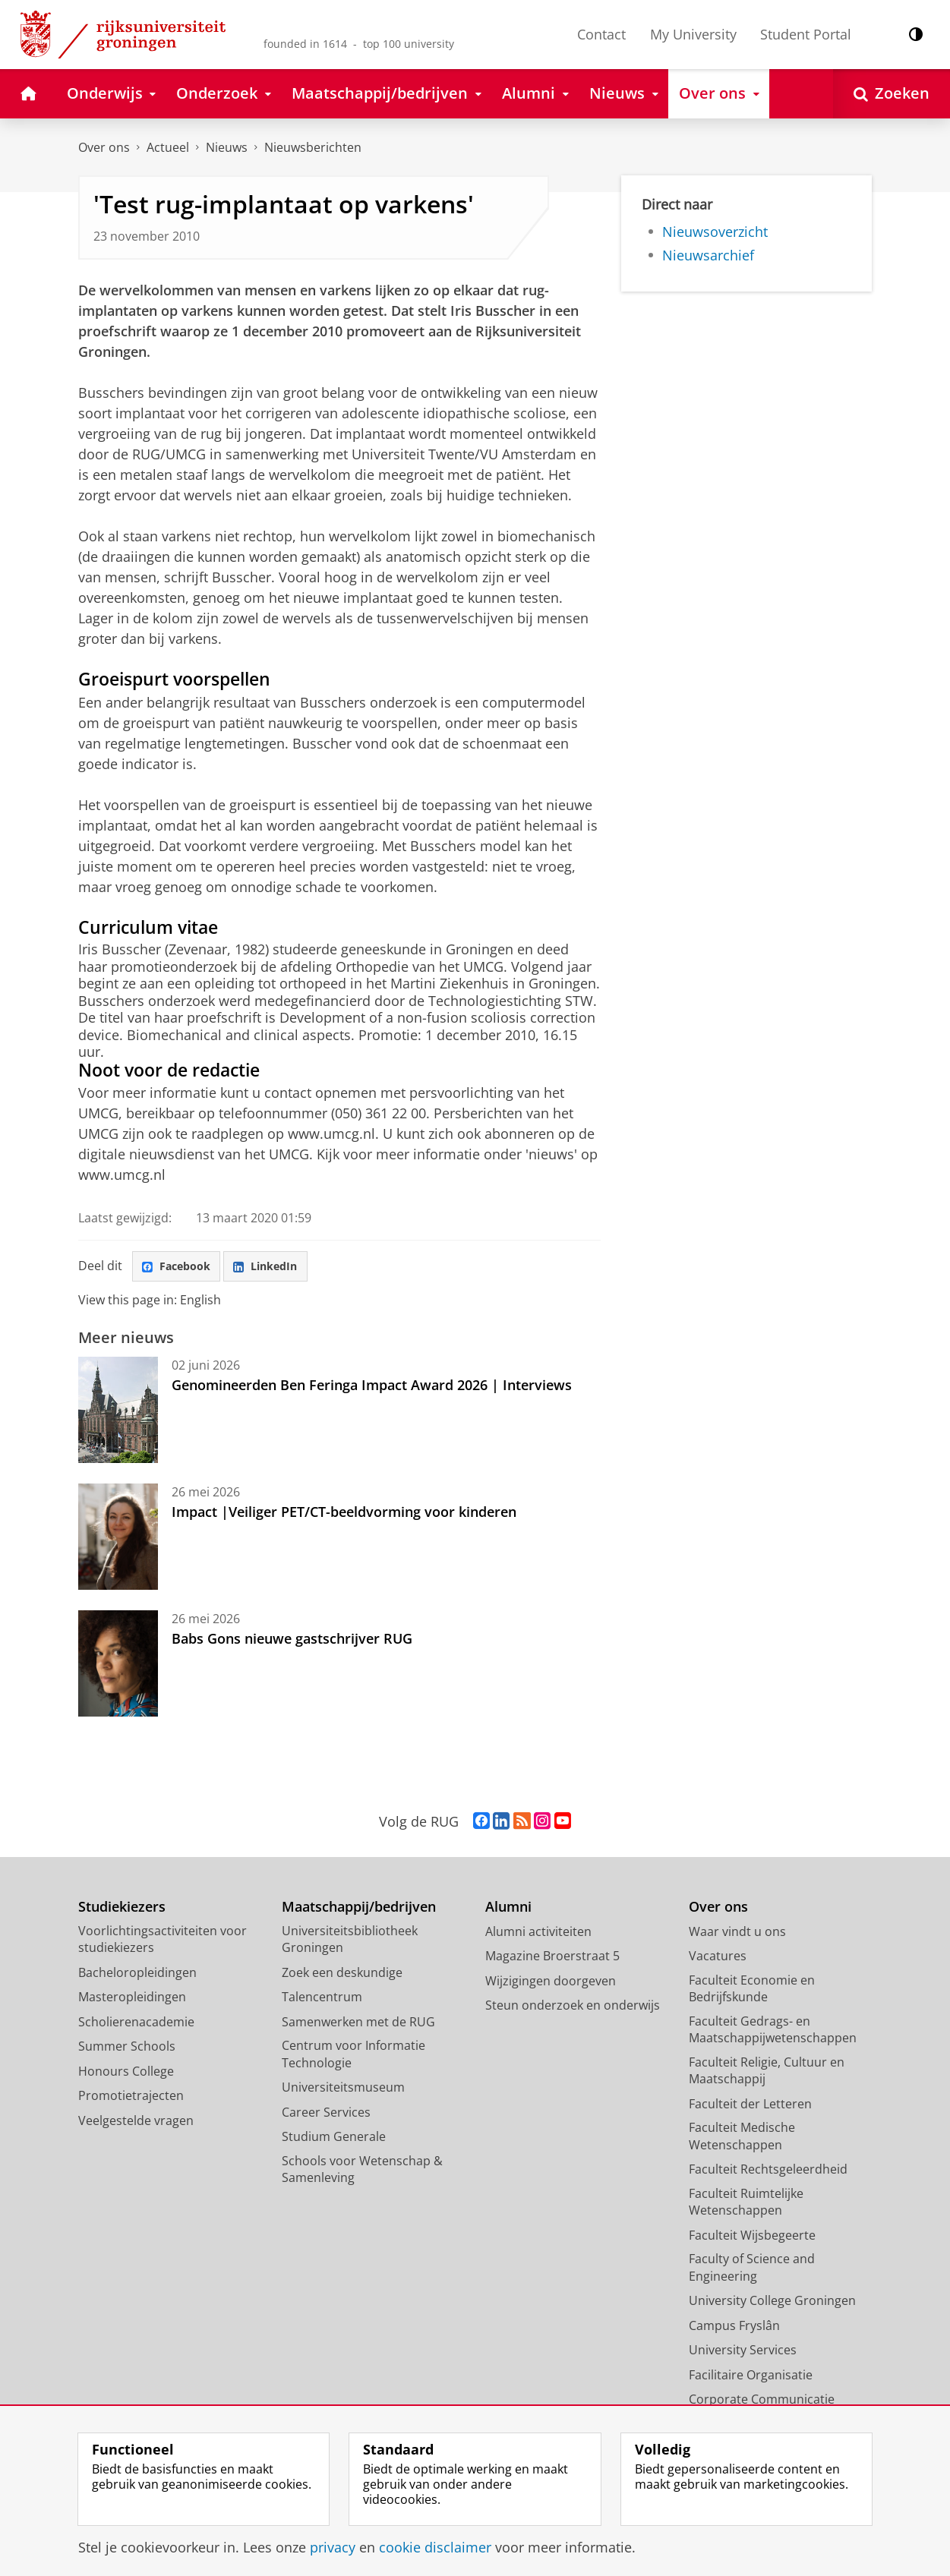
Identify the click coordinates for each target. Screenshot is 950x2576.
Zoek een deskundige (342, 1975)
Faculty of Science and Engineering (752, 2270)
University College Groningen (772, 2303)
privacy (332, 2547)
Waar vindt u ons (737, 1934)
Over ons (104, 147)
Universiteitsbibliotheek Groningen (350, 1942)
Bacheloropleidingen (137, 1975)
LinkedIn (279, 1268)
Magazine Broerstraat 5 (552, 1958)
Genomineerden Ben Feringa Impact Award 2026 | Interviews (372, 1388)
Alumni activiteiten (538, 1934)
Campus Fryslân (734, 2328)
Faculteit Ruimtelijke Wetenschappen (746, 2205)
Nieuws (227, 147)
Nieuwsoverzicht (715, 231)
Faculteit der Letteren (750, 2106)
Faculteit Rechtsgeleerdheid (768, 2172)
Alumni (508, 1910)
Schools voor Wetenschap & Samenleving (362, 2172)
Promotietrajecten (131, 2098)
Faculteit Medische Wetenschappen (742, 2139)
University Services (743, 2352)
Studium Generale (334, 2139)
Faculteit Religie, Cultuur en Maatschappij (766, 2074)
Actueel (168, 147)
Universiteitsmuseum (343, 2090)
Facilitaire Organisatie (751, 2377)
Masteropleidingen (132, 1999)
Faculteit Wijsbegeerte (752, 2238)
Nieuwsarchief (708, 255)
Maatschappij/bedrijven (359, 1910)
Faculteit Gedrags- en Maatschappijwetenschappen (773, 2033)
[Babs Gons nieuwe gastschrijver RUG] (118, 1666)
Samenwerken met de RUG (358, 2024)
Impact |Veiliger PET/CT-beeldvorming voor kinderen (344, 1515)
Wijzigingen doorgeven (550, 1983)
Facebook (181, 1268)
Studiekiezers (122, 1910)
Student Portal (805, 34)
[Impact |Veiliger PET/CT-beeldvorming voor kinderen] (118, 1540)
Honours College (126, 2074)
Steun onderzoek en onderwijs (572, 2008)
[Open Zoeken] (891, 93)
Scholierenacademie (136, 2024)
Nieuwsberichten (312, 147)
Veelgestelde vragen (136, 2123)
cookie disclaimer (435, 2547)
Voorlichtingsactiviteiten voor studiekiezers (162, 1942)
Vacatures (717, 1958)
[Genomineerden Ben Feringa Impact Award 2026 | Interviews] (118, 1413)
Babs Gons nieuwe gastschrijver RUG (292, 1641)
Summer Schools (126, 2049)
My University (693, 34)
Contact (601, 34)
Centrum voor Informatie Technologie (353, 2057)
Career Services (326, 2115)
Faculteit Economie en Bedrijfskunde (752, 1992)
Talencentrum (322, 1999)
